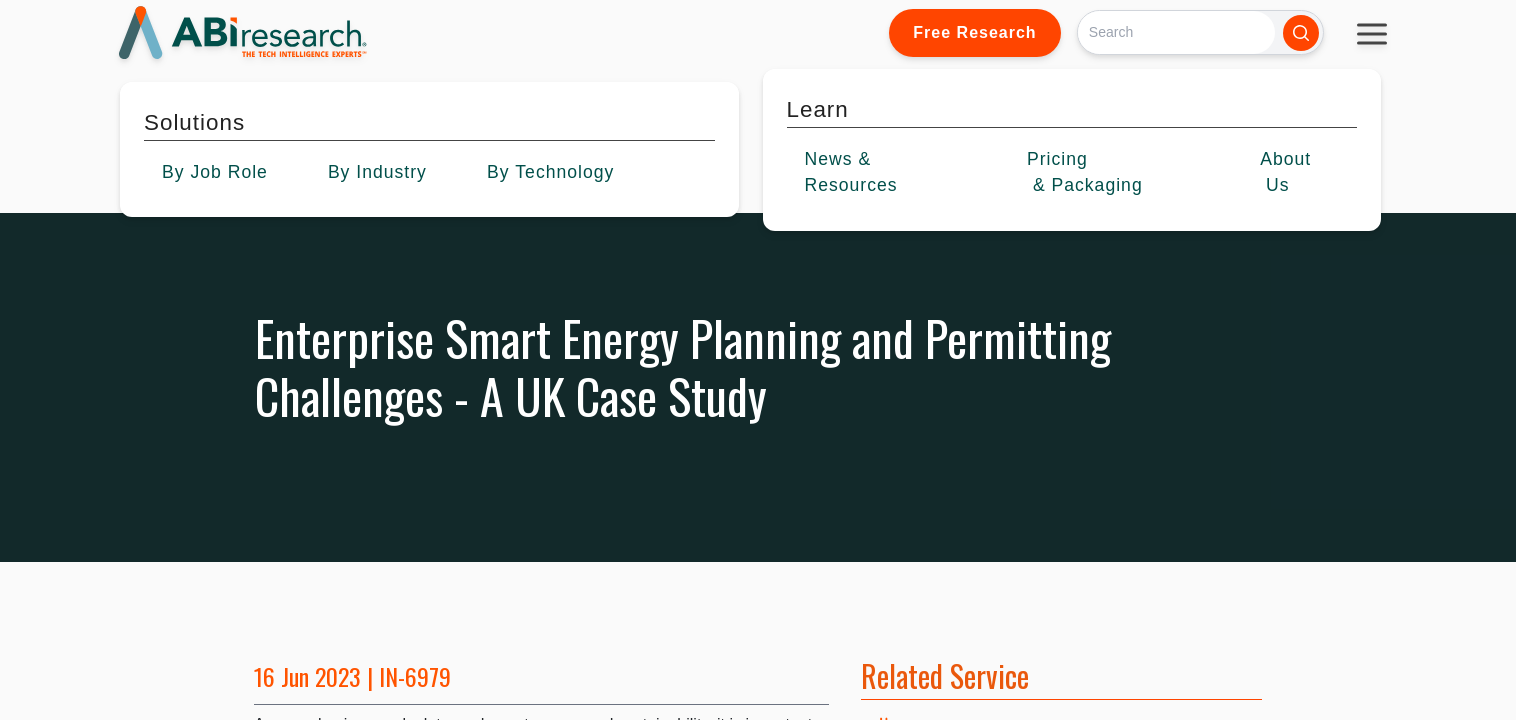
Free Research (974, 32)
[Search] (1176, 32)
